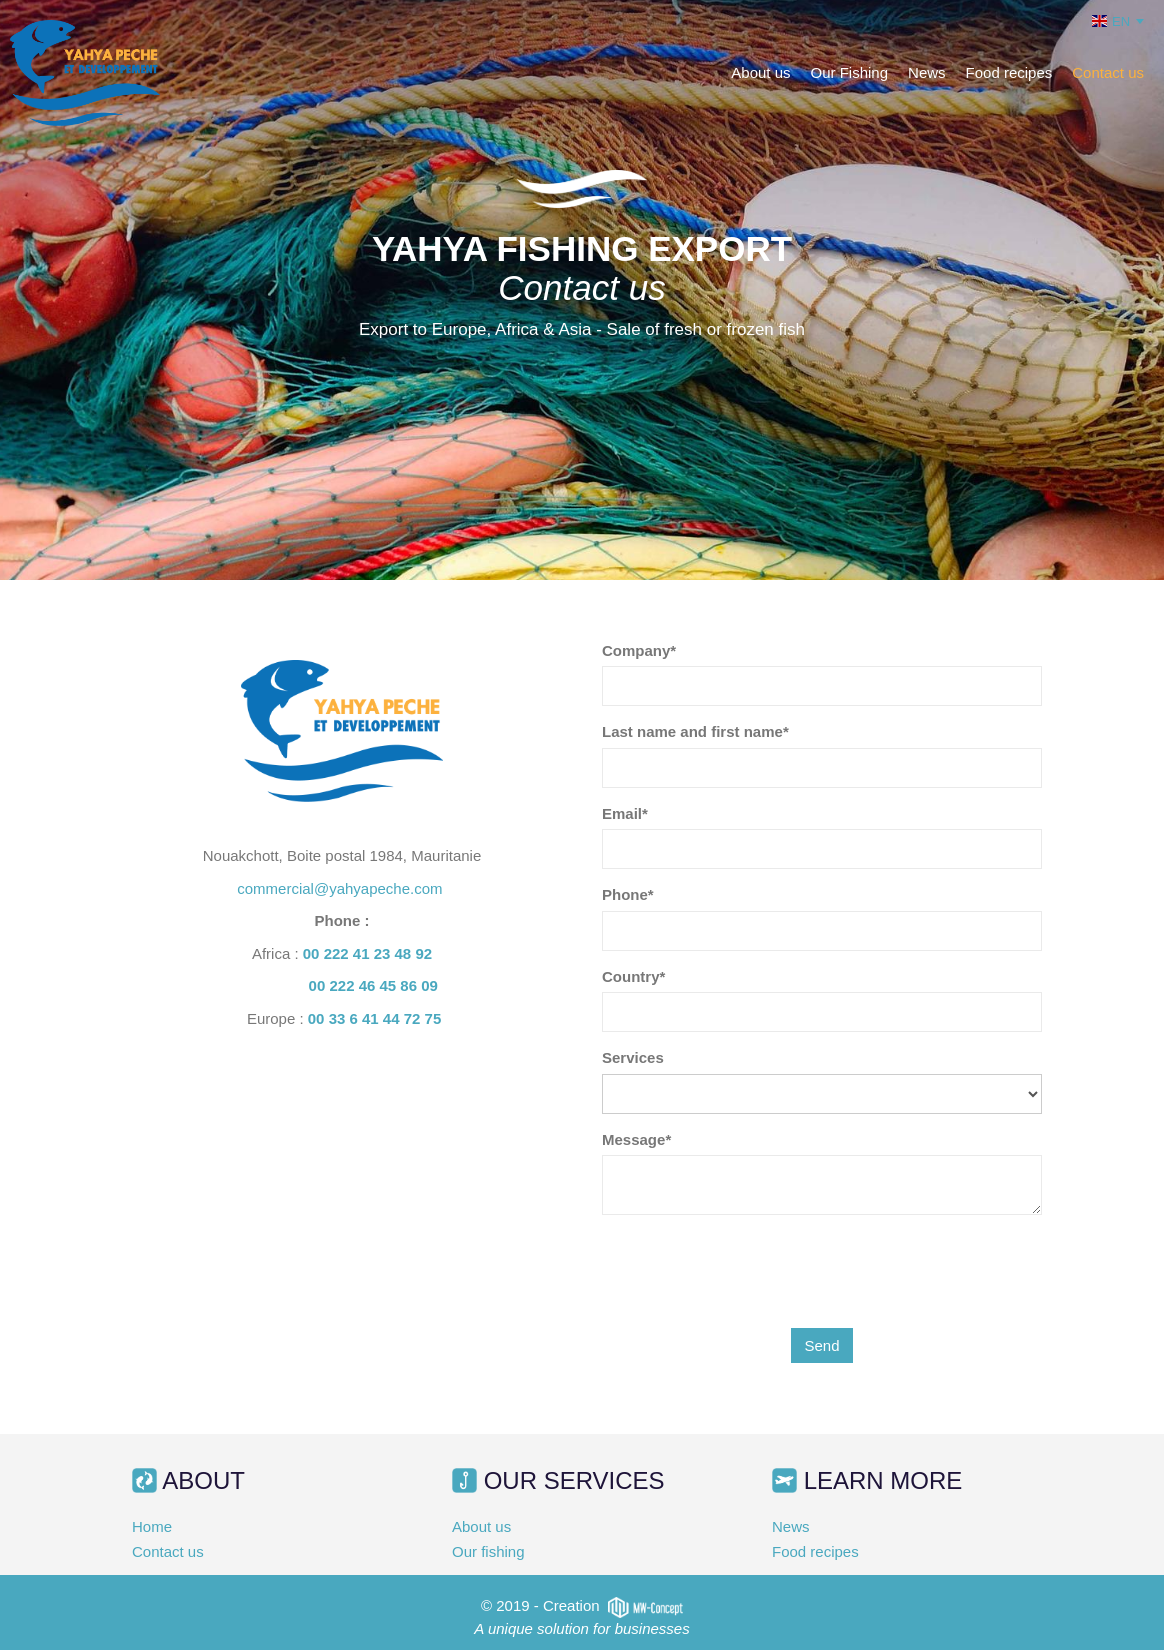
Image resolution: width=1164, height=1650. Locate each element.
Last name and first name (692, 731)
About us (760, 72)
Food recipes (1009, 72)
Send (821, 1345)
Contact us (1108, 72)
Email (622, 813)
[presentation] (754, 1269)
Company (636, 650)
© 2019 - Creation (582, 1605)
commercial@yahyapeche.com (341, 888)
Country (631, 976)
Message (633, 1139)
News (927, 72)
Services (633, 1057)
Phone (625, 894)
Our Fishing (850, 72)
